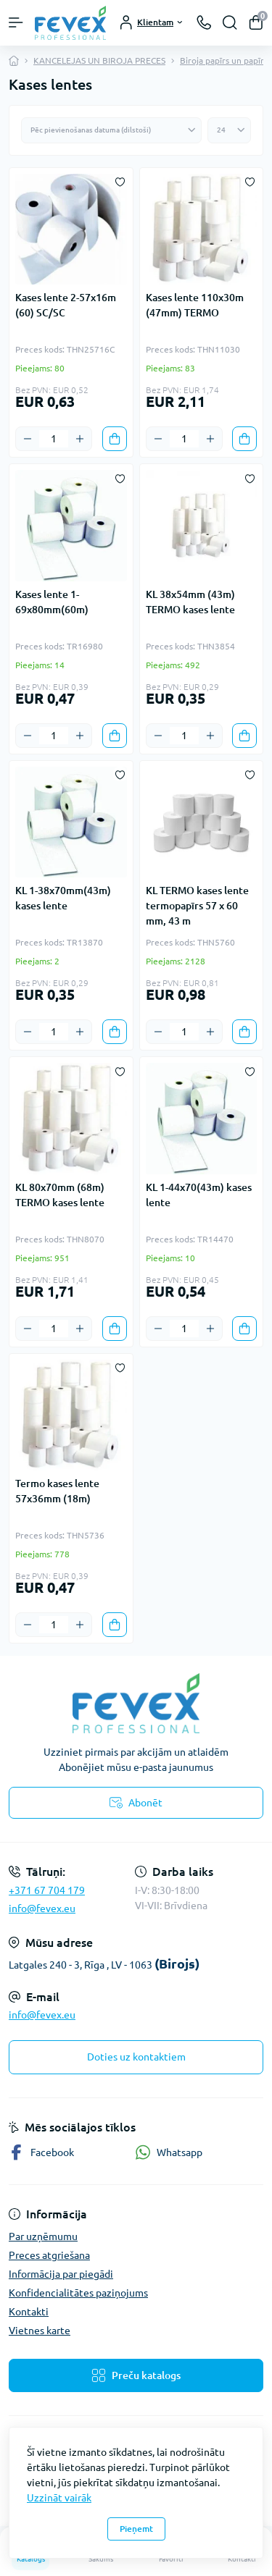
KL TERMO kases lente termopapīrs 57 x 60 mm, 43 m (197, 906)
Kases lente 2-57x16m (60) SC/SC (65, 305)
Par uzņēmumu (43, 2236)
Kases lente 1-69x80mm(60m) (51, 602)
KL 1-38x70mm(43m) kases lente (63, 898)
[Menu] (16, 22)
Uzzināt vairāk (59, 2498)
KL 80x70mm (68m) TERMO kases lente (59, 1195)
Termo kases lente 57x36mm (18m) (57, 1491)
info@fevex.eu (42, 1908)
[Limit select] (229, 130)
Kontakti (29, 2312)
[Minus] (27, 438)
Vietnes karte (39, 2330)
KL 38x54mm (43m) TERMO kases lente (190, 602)
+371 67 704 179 (47, 1890)
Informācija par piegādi (61, 2274)
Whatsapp (168, 2152)
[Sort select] (111, 130)
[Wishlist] (120, 181)
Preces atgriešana (49, 2255)
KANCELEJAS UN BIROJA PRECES (99, 60)
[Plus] (79, 438)
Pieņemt (136, 2528)
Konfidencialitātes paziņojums (78, 2293)
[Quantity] (53, 438)
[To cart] (114, 438)
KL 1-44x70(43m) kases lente (199, 1195)
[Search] (230, 22)
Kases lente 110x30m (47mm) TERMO (195, 305)
